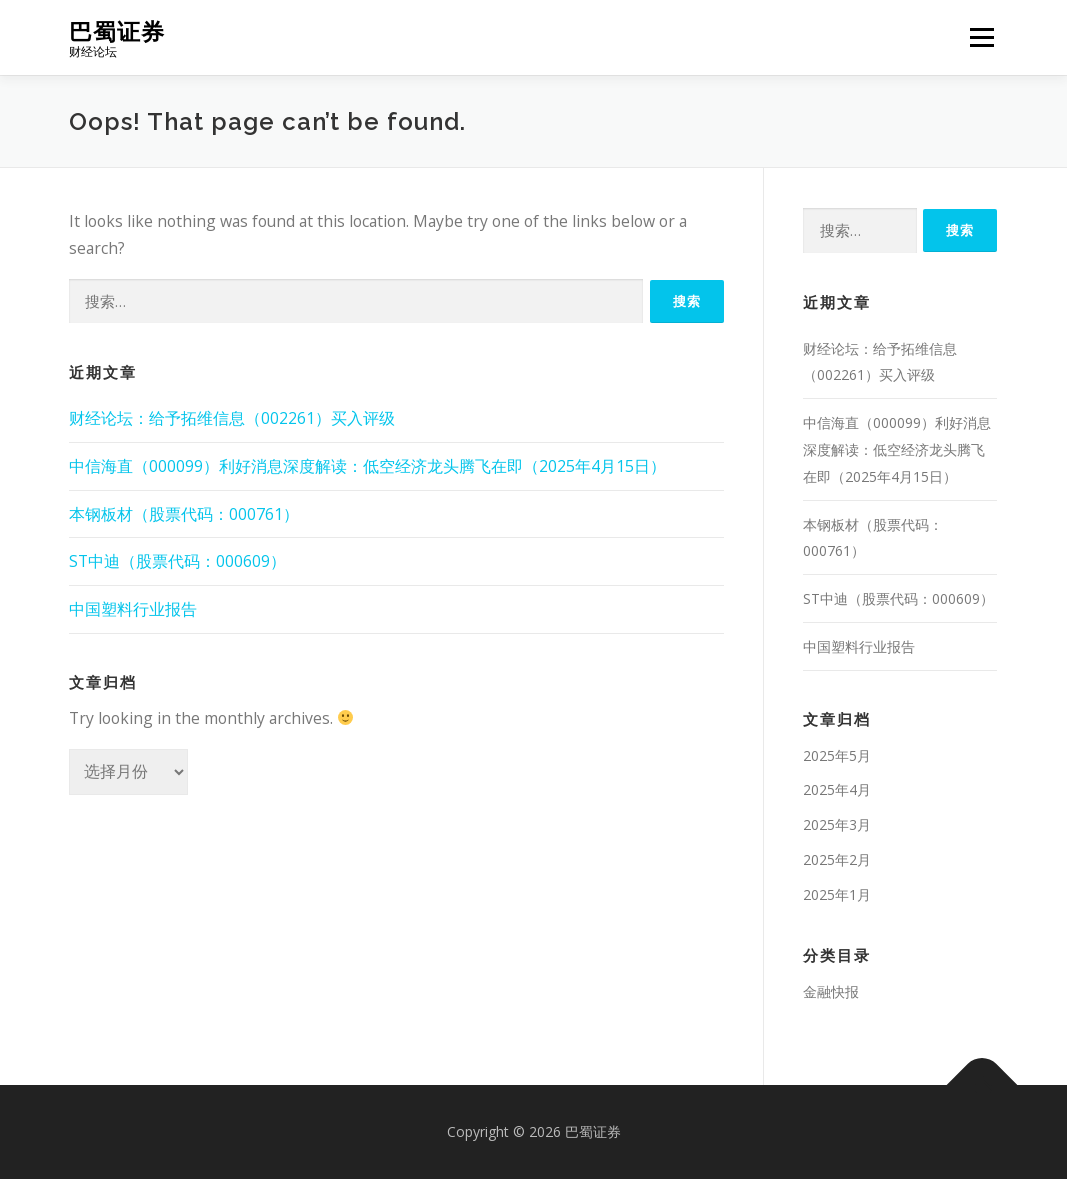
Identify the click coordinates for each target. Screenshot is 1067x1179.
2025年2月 (837, 859)
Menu (981, 37)
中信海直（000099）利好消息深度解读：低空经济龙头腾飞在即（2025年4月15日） (367, 466)
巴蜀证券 (117, 30)
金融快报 (831, 991)
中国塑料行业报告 (133, 609)
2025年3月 (837, 824)
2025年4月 (837, 789)
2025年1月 (837, 894)
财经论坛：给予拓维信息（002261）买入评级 (232, 418)
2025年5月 (837, 755)
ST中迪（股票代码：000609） (177, 561)
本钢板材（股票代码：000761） (184, 514)
